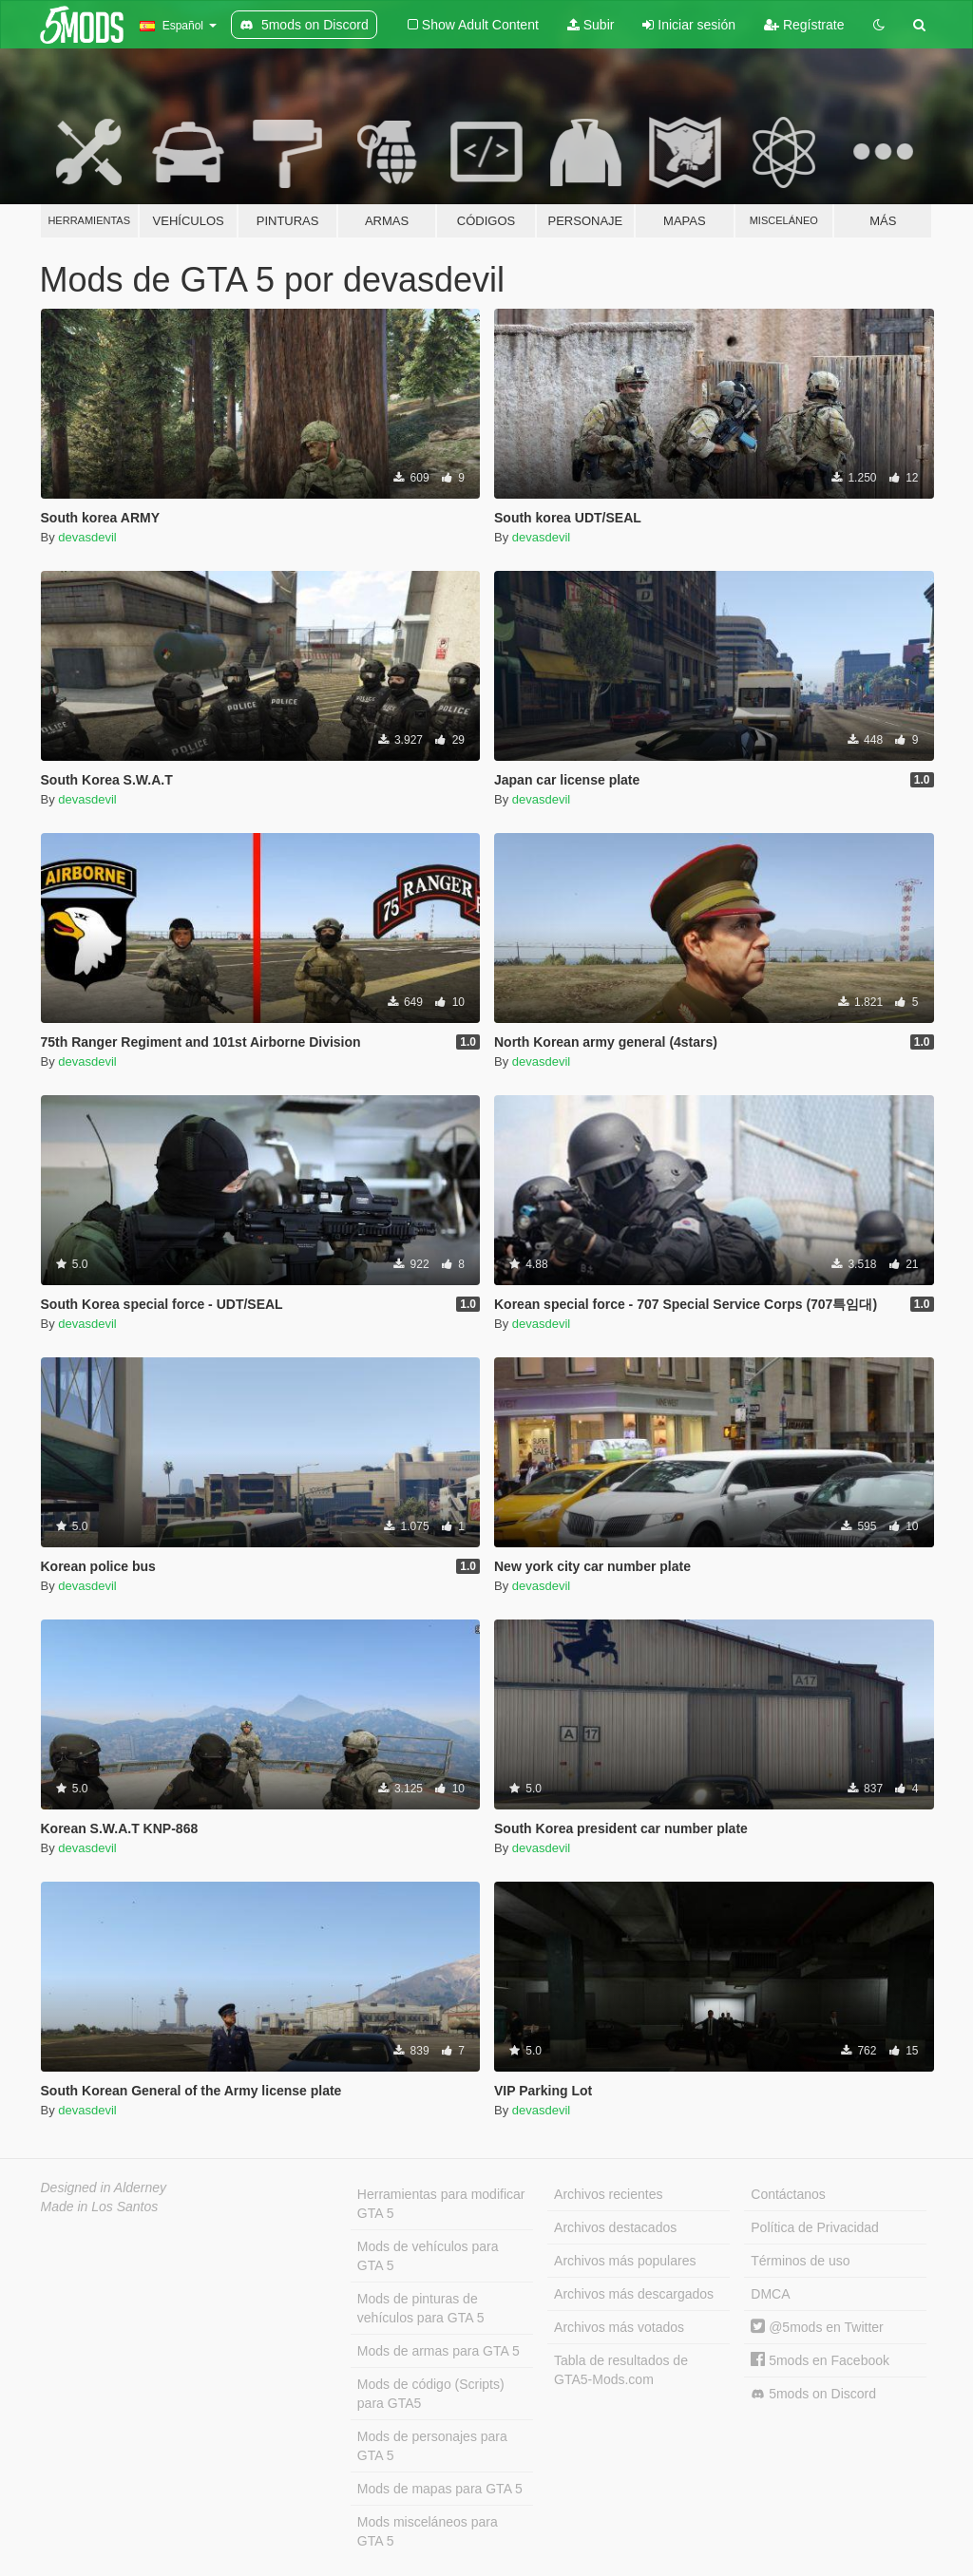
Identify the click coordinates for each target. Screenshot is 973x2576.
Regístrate (804, 24)
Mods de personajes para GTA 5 (432, 2446)
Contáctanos (788, 2194)
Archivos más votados (619, 2327)
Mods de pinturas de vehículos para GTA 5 (421, 2308)
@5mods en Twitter (817, 2327)
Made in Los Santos (100, 2206)
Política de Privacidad (815, 2227)
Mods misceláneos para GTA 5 (427, 2531)
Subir (591, 24)
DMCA (770, 2293)
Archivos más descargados (634, 2293)
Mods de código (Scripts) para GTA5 (431, 2394)
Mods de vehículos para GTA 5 (428, 2256)
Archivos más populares (625, 2260)
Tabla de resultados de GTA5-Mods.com (621, 2370)
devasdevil (87, 537)
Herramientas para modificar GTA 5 (441, 2204)
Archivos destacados (615, 2227)
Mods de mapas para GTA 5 (440, 2488)
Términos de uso (800, 2260)
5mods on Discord (813, 2394)
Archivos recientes (608, 2194)
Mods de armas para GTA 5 (438, 2350)
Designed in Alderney (104, 2187)
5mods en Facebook (820, 2360)
